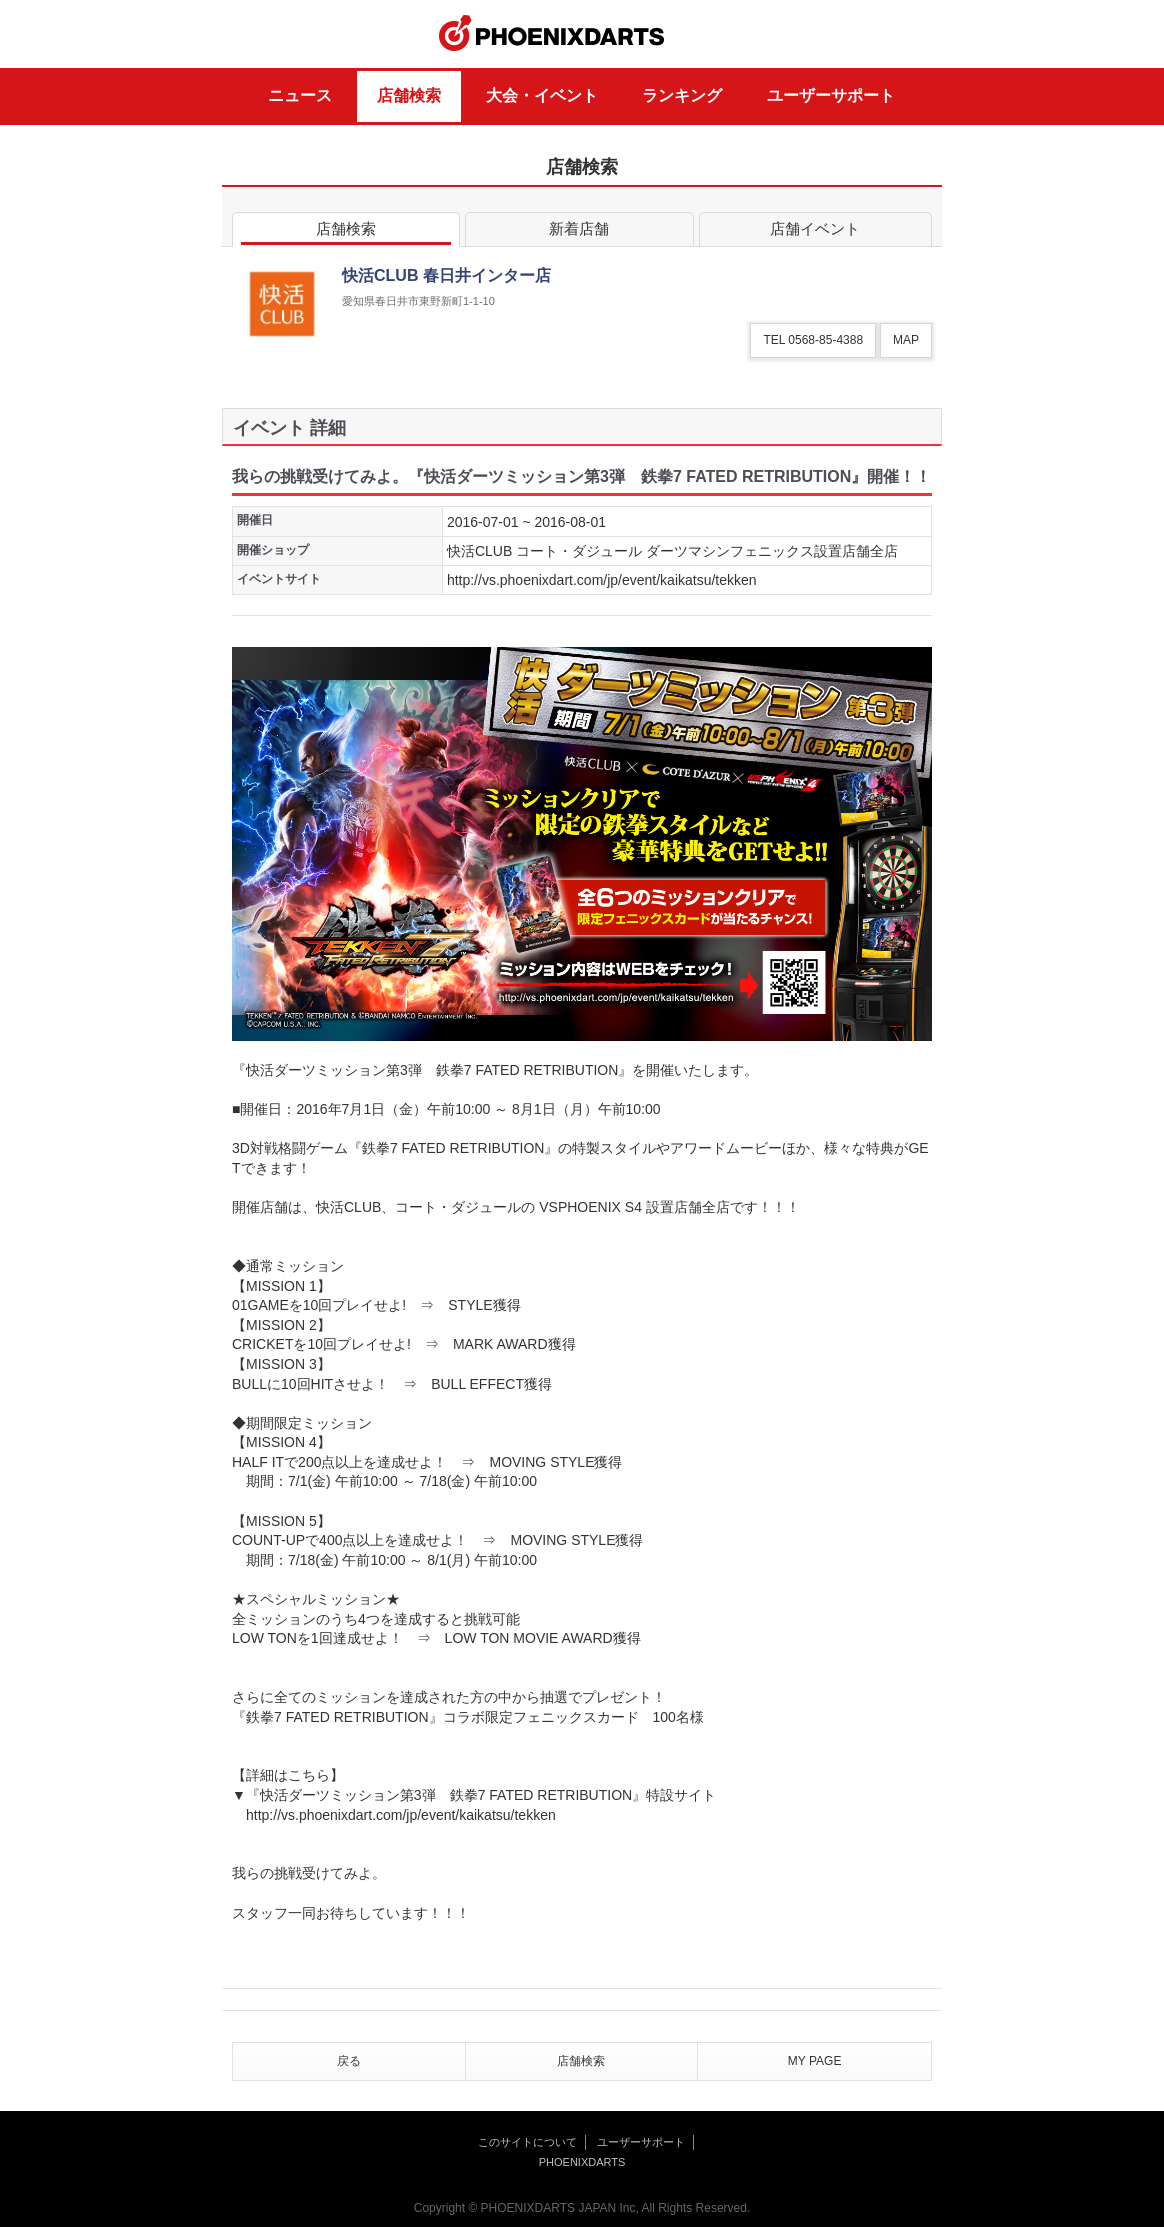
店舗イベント (815, 232)
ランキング (682, 95)
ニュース (300, 95)
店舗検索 (409, 95)
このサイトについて (527, 2142)
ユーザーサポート (831, 95)
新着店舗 (579, 232)
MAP (906, 340)
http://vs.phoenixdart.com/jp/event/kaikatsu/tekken (602, 580)
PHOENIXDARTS (552, 34)
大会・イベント (542, 95)
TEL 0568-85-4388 (813, 340)
